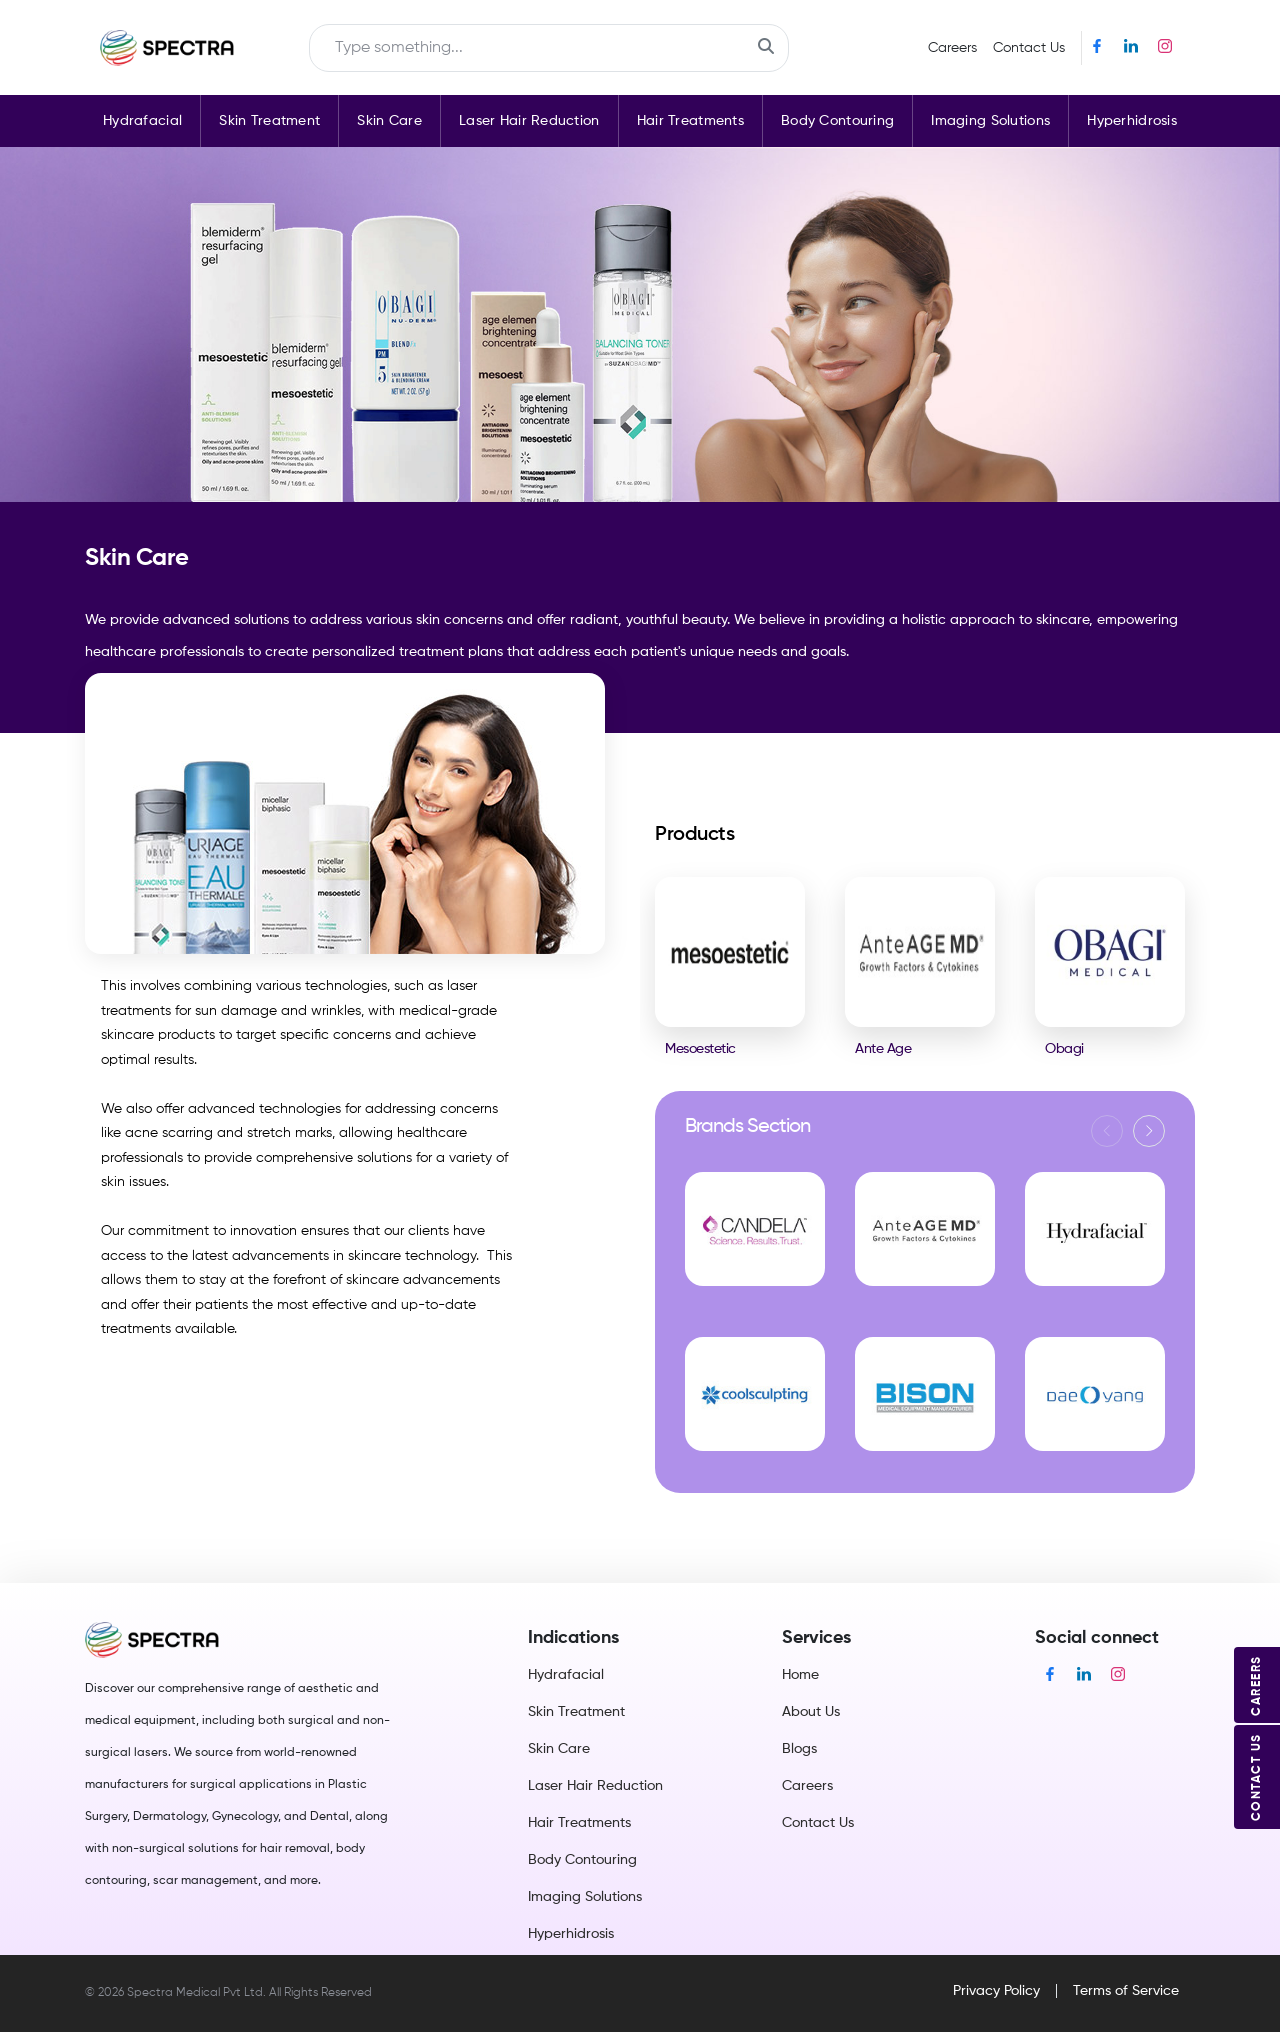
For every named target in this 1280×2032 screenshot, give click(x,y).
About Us (811, 1712)
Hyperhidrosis (1132, 121)
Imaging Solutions (990, 121)
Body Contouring (837, 121)
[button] (1149, 1131)
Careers (952, 48)
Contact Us (1029, 48)
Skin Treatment (269, 121)
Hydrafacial (142, 121)
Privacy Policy (996, 1991)
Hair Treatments (690, 121)
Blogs (799, 1749)
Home (800, 1675)
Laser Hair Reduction (529, 121)
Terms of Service (1126, 1991)
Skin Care (389, 121)
